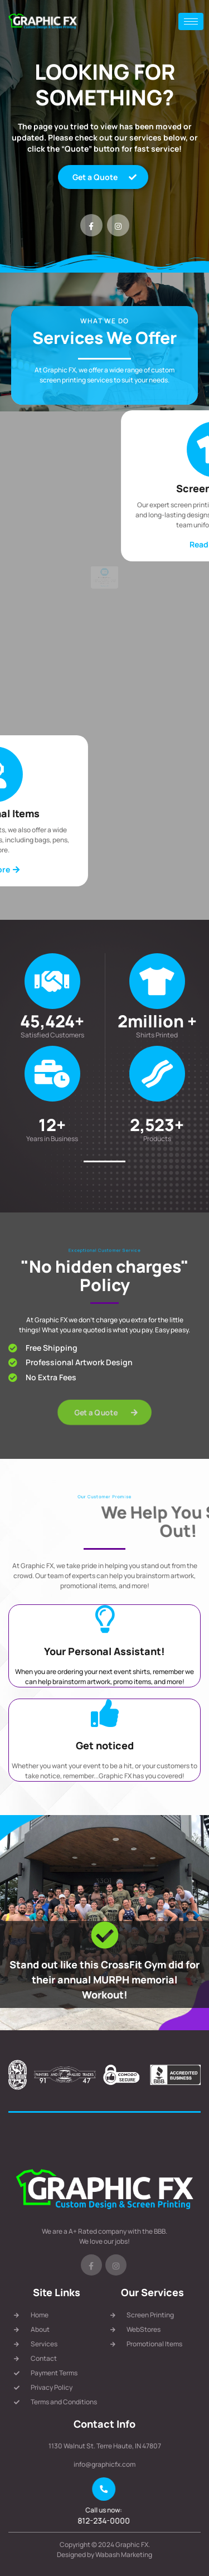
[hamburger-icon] (190, 21)
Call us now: (104, 2510)
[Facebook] (91, 225)
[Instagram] (118, 225)
